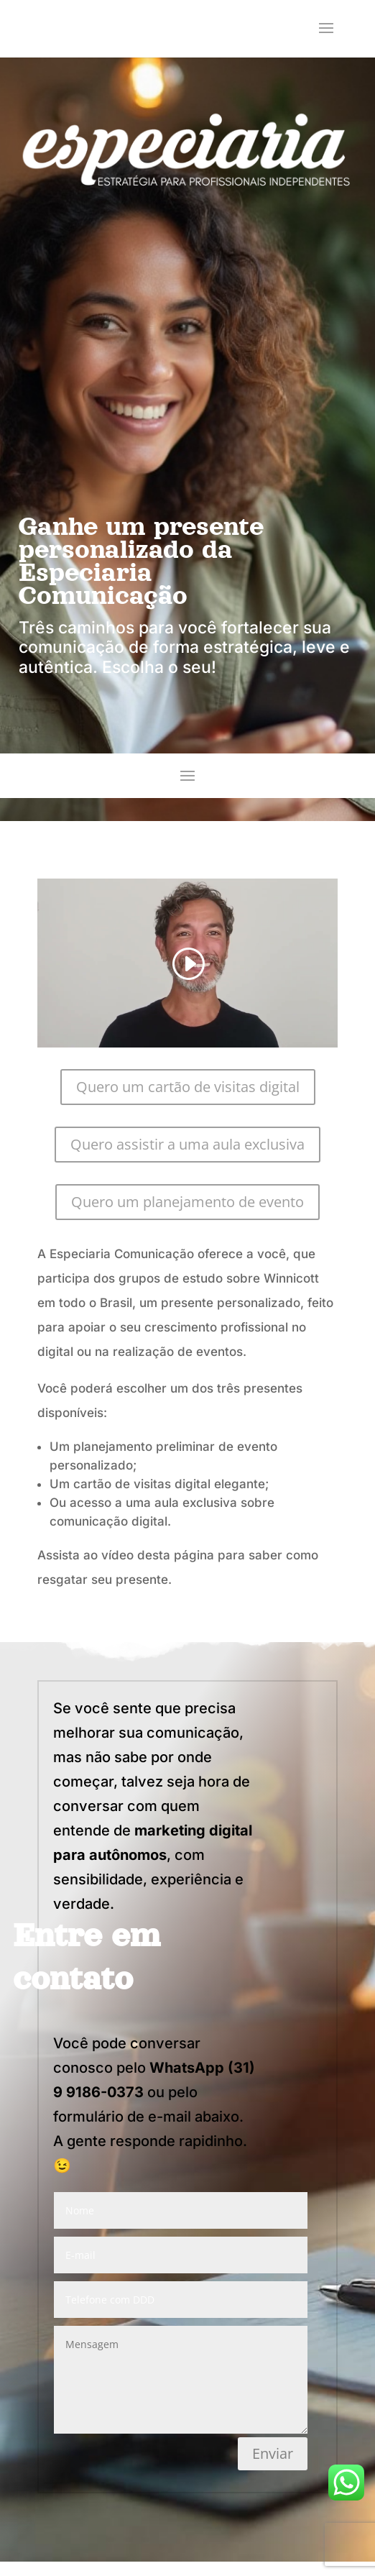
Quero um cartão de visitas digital (188, 1086)
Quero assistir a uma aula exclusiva (187, 1144)
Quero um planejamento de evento (187, 1201)
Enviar (272, 2453)
